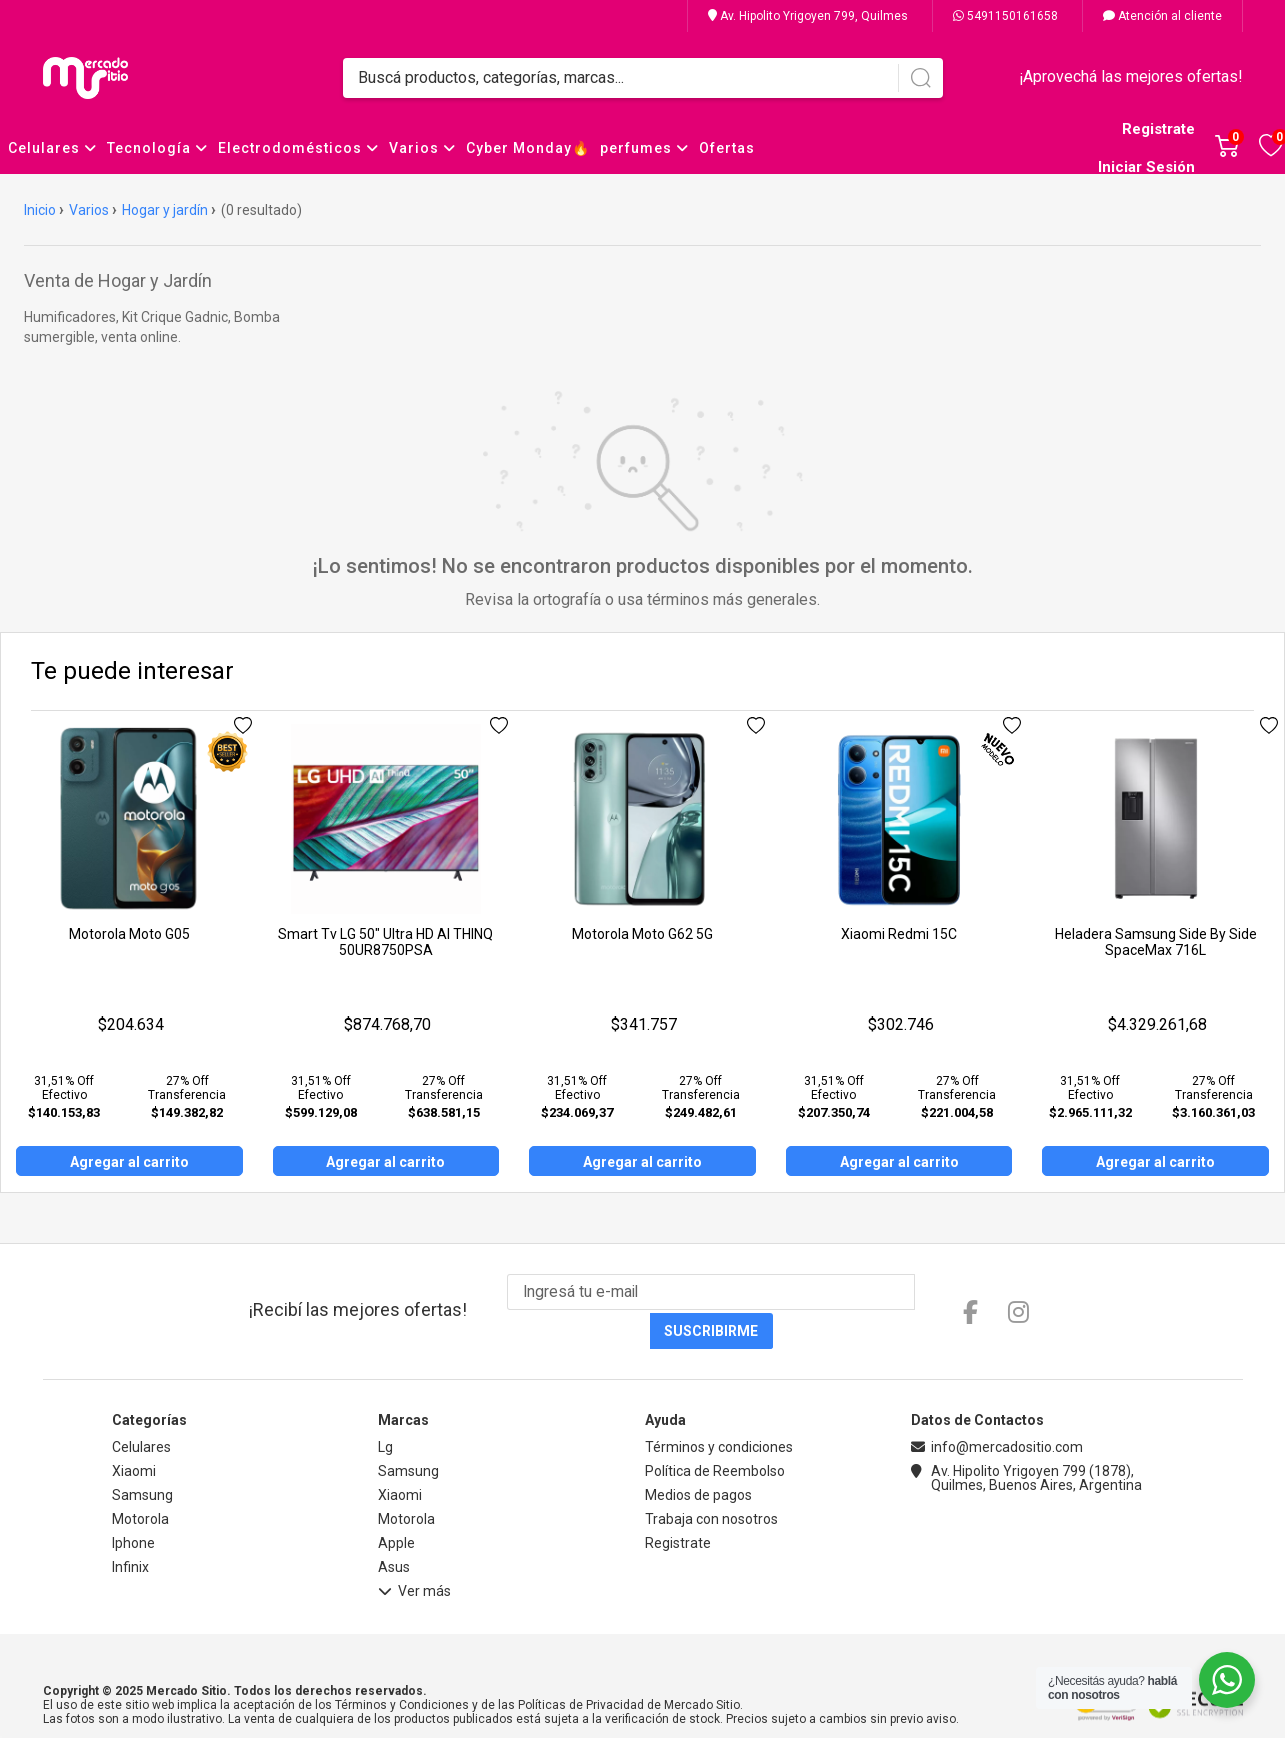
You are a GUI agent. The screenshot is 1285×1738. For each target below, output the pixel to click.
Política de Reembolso (715, 1433)
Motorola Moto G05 (129, 934)
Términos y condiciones (719, 1409)
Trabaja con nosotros (711, 1481)
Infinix (130, 1529)
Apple (396, 1505)
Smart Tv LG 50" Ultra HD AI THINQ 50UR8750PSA (385, 942)
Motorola (140, 1481)
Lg (385, 1409)
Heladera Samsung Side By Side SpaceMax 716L (1156, 942)
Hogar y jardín (165, 210)
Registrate (1158, 129)
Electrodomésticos (298, 148)
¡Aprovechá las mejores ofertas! (1131, 76)
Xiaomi (134, 1433)
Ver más (414, 1556)
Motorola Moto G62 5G (642, 934)
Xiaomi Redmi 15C (899, 934)
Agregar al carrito (129, 1162)
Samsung (142, 1457)
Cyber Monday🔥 (528, 148)
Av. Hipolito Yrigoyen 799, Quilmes (808, 16)
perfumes (644, 148)
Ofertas (727, 148)
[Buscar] (920, 78)
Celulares (52, 148)
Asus (394, 1529)
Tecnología (157, 148)
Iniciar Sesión (1146, 167)
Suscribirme (911, 1293)
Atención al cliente (1162, 16)
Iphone (133, 1505)
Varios (422, 148)
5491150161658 (1005, 16)
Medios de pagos (698, 1457)
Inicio (40, 210)
